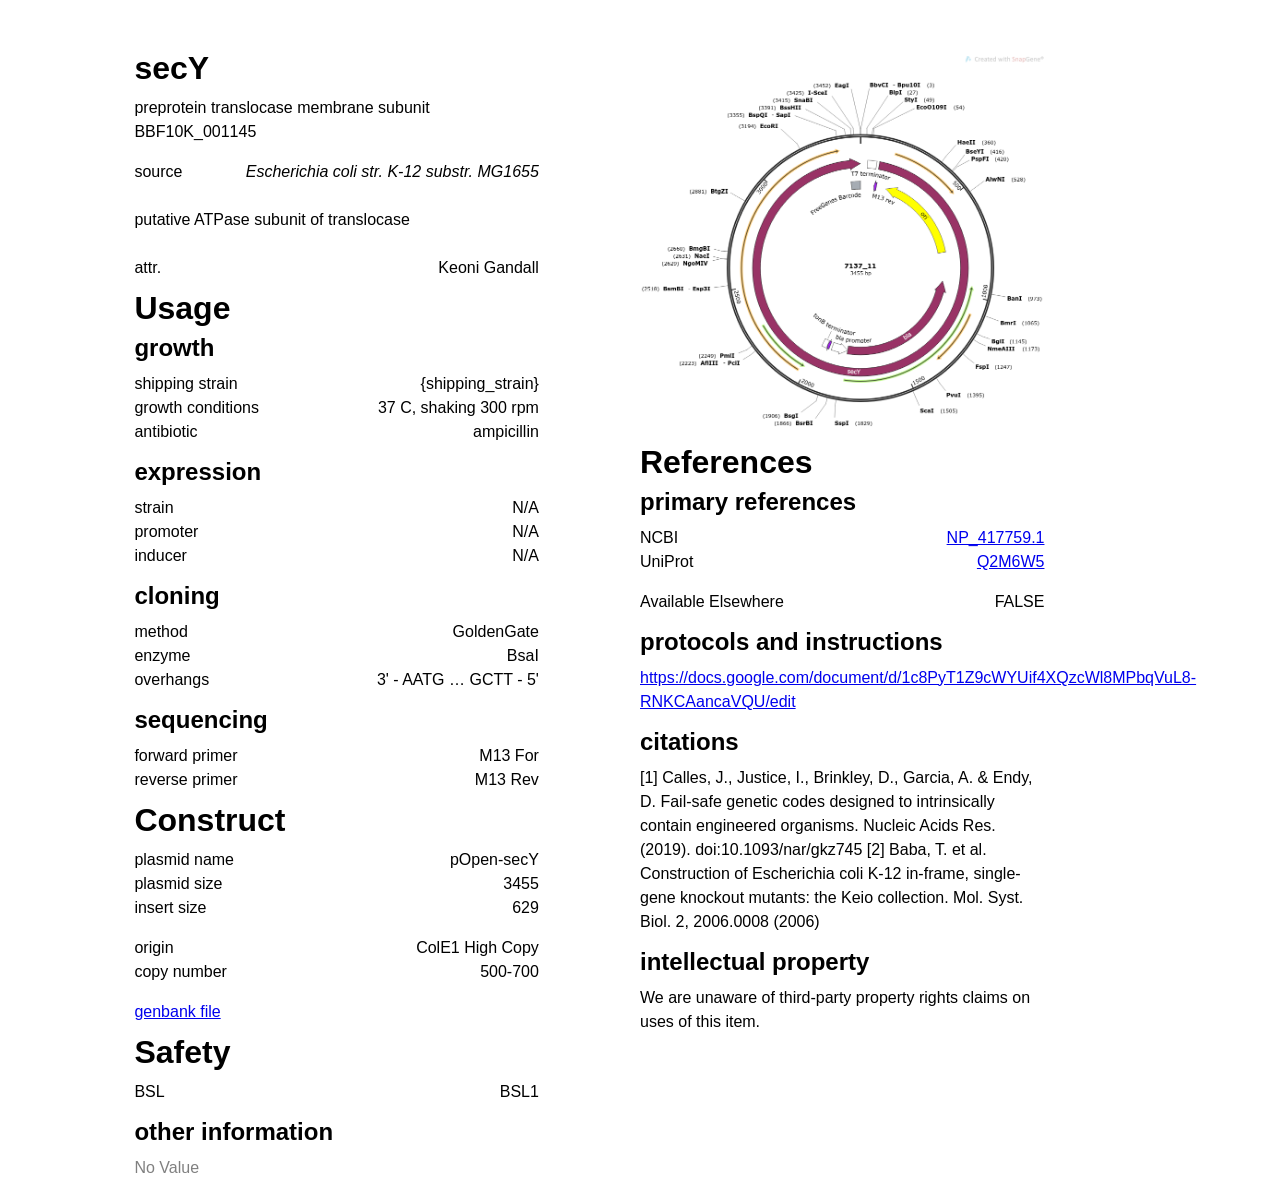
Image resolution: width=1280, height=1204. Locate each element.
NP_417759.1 (996, 537)
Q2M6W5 (1011, 561)
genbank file (177, 1011)
